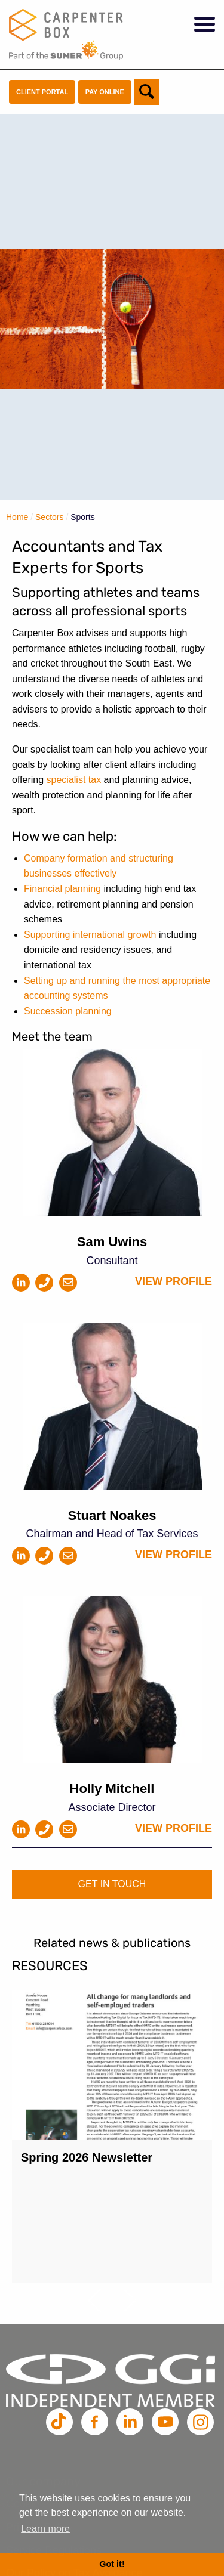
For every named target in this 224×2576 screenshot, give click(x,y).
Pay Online (104, 91)
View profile (173, 1281)
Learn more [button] (45, 2529)
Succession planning (68, 1011)
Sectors (49, 517)
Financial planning (62, 889)
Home (17, 517)
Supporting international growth (90, 935)
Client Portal (42, 91)
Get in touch (112, 1884)
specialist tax (74, 780)
